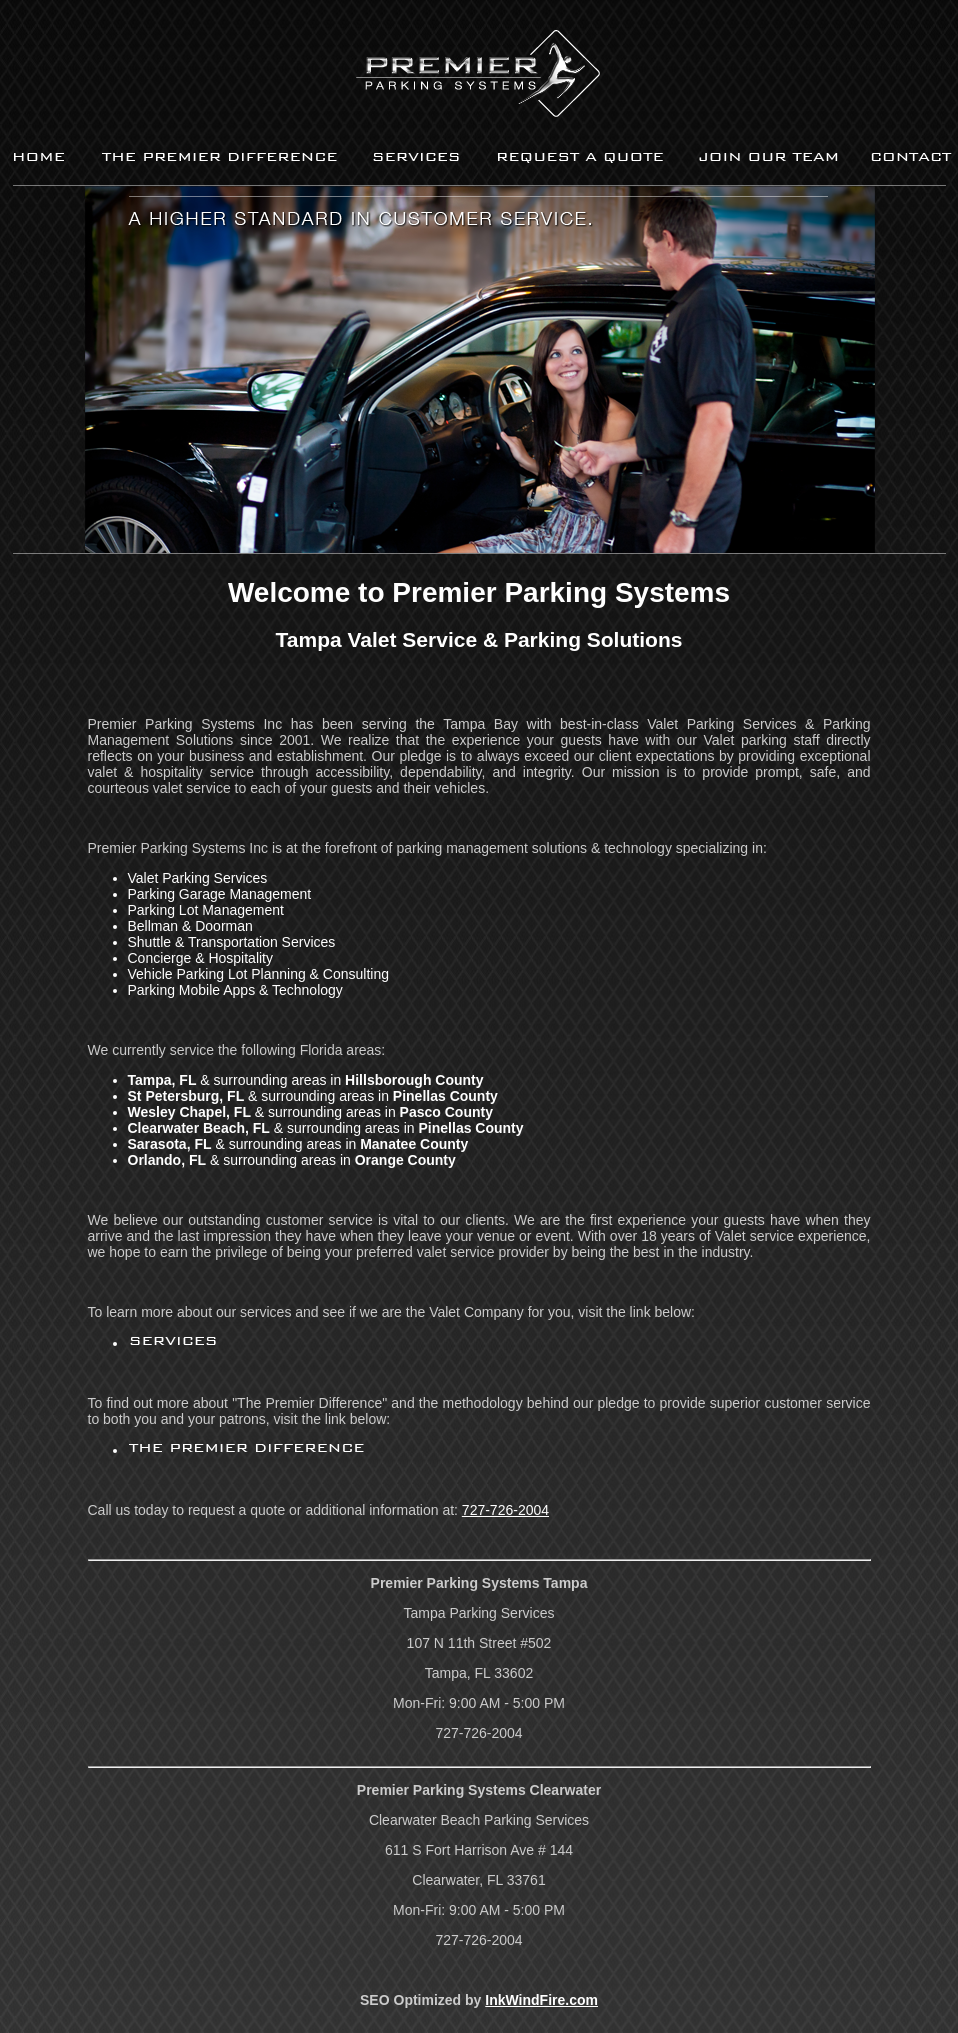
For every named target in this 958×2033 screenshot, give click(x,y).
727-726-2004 (505, 1510)
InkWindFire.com (541, 2000)
